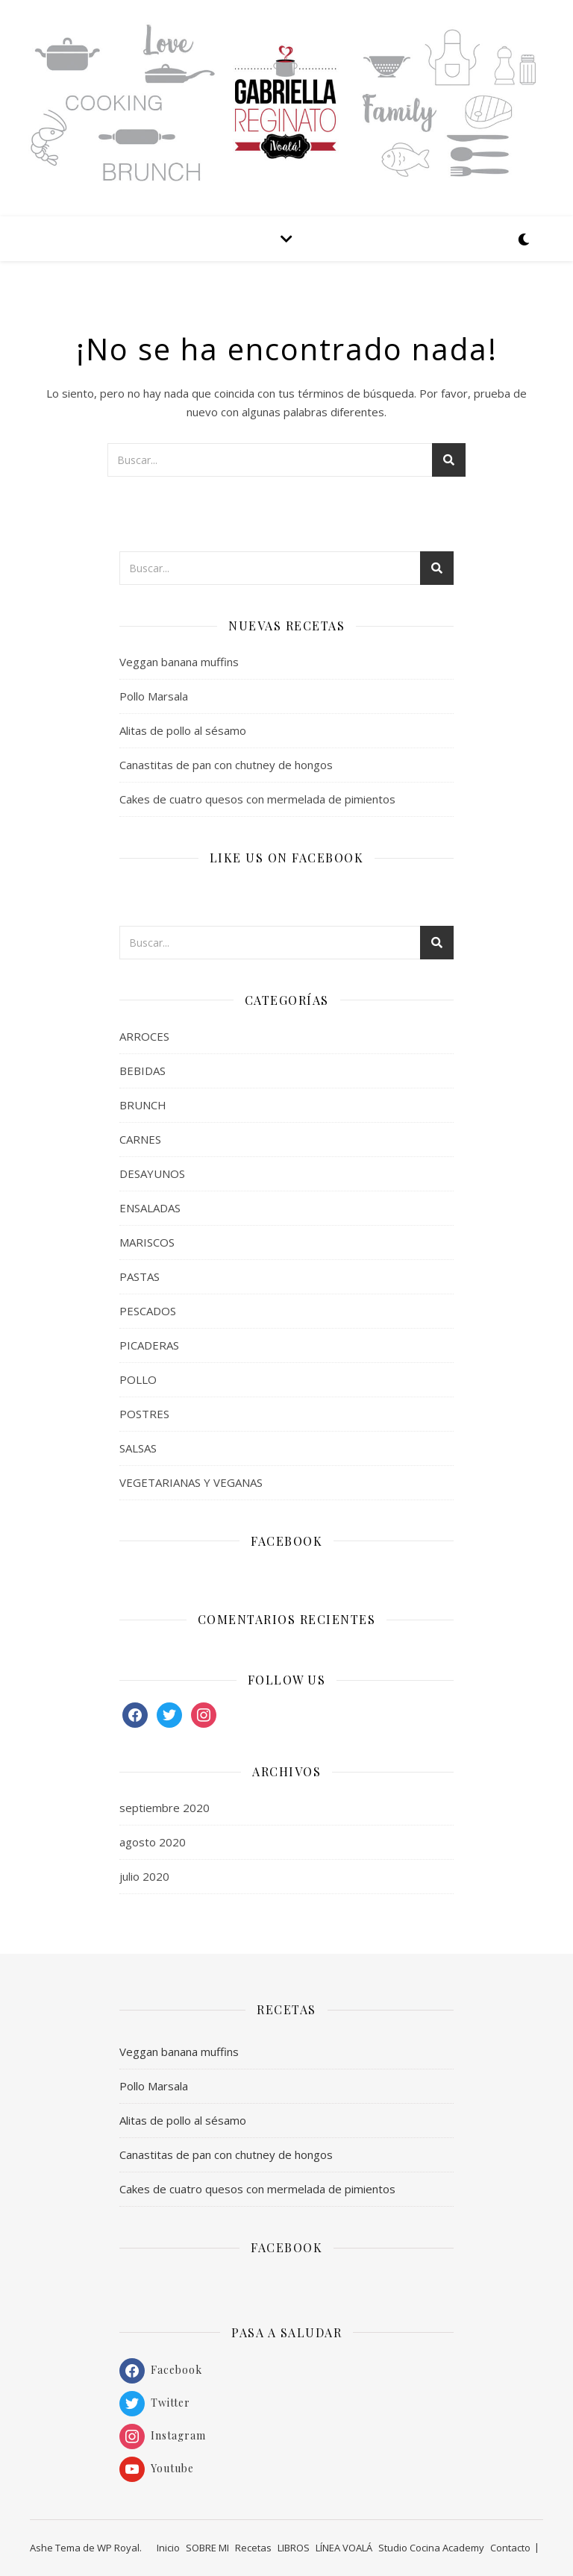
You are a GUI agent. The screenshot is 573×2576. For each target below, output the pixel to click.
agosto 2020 (152, 1841)
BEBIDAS (142, 1070)
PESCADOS (147, 1310)
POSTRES (144, 1413)
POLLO (138, 1379)
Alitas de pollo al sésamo (182, 730)
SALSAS (138, 1448)
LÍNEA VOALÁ (344, 2547)
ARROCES (144, 1036)
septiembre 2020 (164, 1807)
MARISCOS (147, 1242)
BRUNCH (142, 1104)
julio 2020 (144, 1876)
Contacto (510, 2547)
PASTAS (139, 1276)
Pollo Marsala (153, 696)
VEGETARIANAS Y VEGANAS (191, 1482)
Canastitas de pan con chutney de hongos (226, 764)
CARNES (140, 1139)
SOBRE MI (207, 2547)
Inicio (168, 2547)
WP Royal (118, 2547)
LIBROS (294, 2547)
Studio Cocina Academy (431, 2547)
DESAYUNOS (152, 1173)
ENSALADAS (150, 1207)
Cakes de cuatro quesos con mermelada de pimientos (257, 799)
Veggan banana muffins (179, 661)
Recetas (253, 2547)
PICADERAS (149, 1345)
